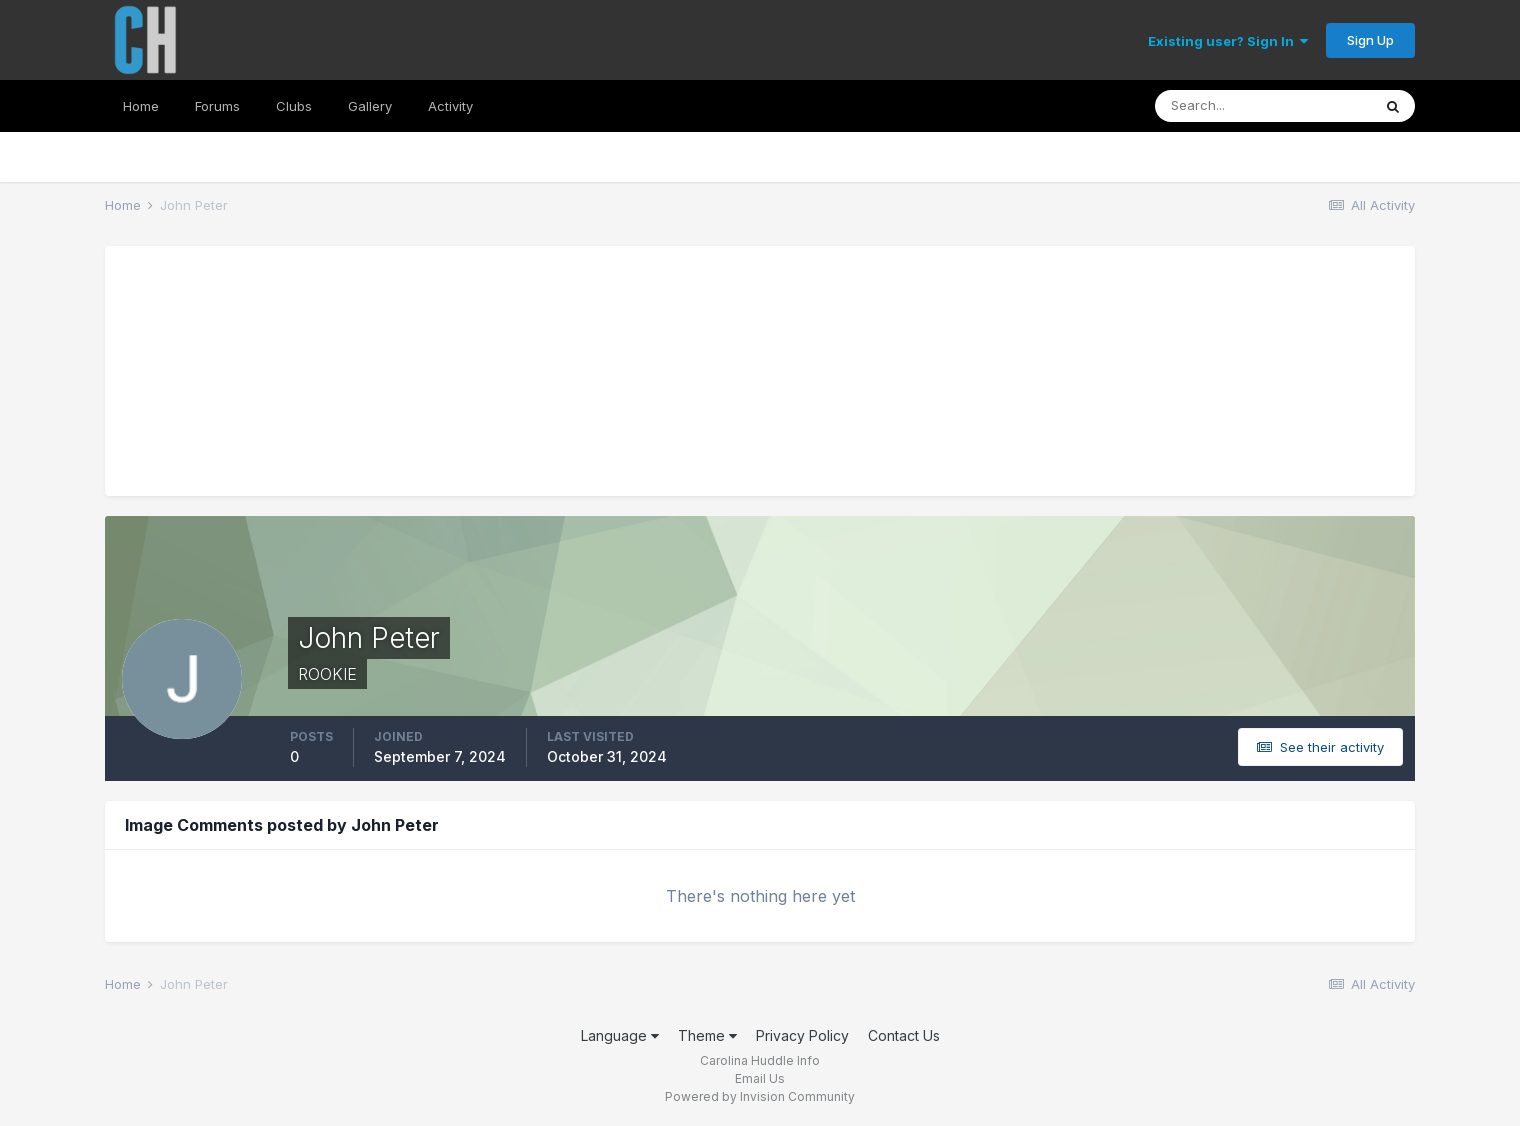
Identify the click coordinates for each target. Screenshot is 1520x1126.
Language (620, 1035)
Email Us (760, 1078)
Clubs (294, 106)
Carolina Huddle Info (760, 1060)
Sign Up (1370, 40)
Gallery (370, 106)
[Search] (1263, 106)
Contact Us (904, 1035)
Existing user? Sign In (1228, 41)
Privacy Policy (802, 1035)
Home (141, 106)
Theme (707, 1035)
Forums (217, 106)
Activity (450, 106)
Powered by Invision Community (760, 1096)
